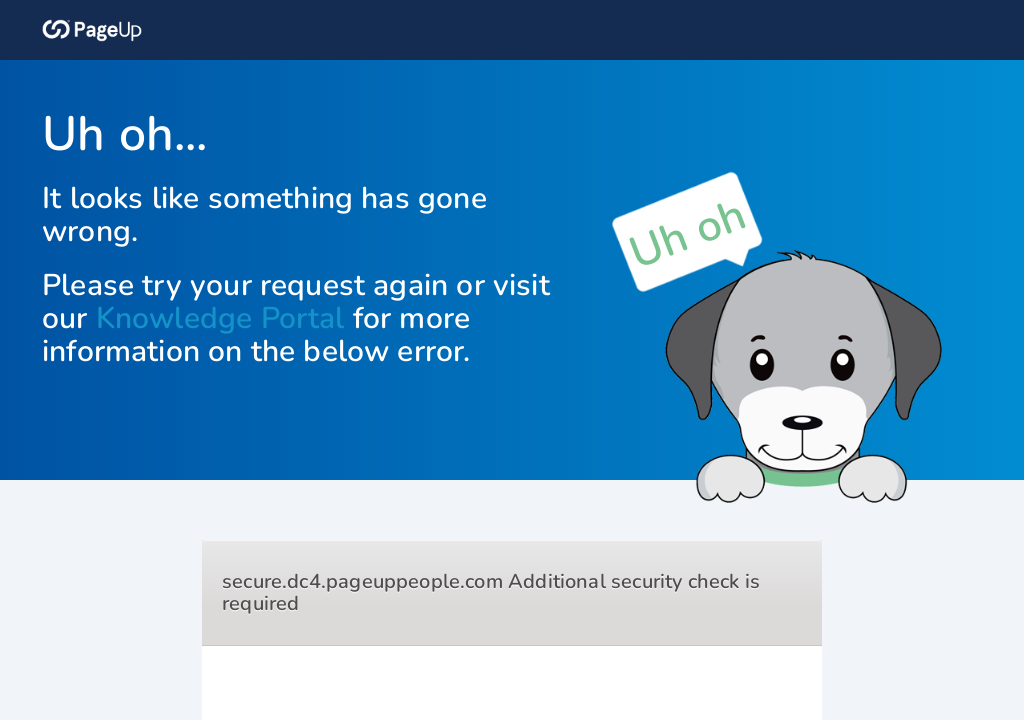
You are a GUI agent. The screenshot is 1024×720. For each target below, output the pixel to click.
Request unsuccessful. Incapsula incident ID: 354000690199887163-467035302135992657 (512, 360)
